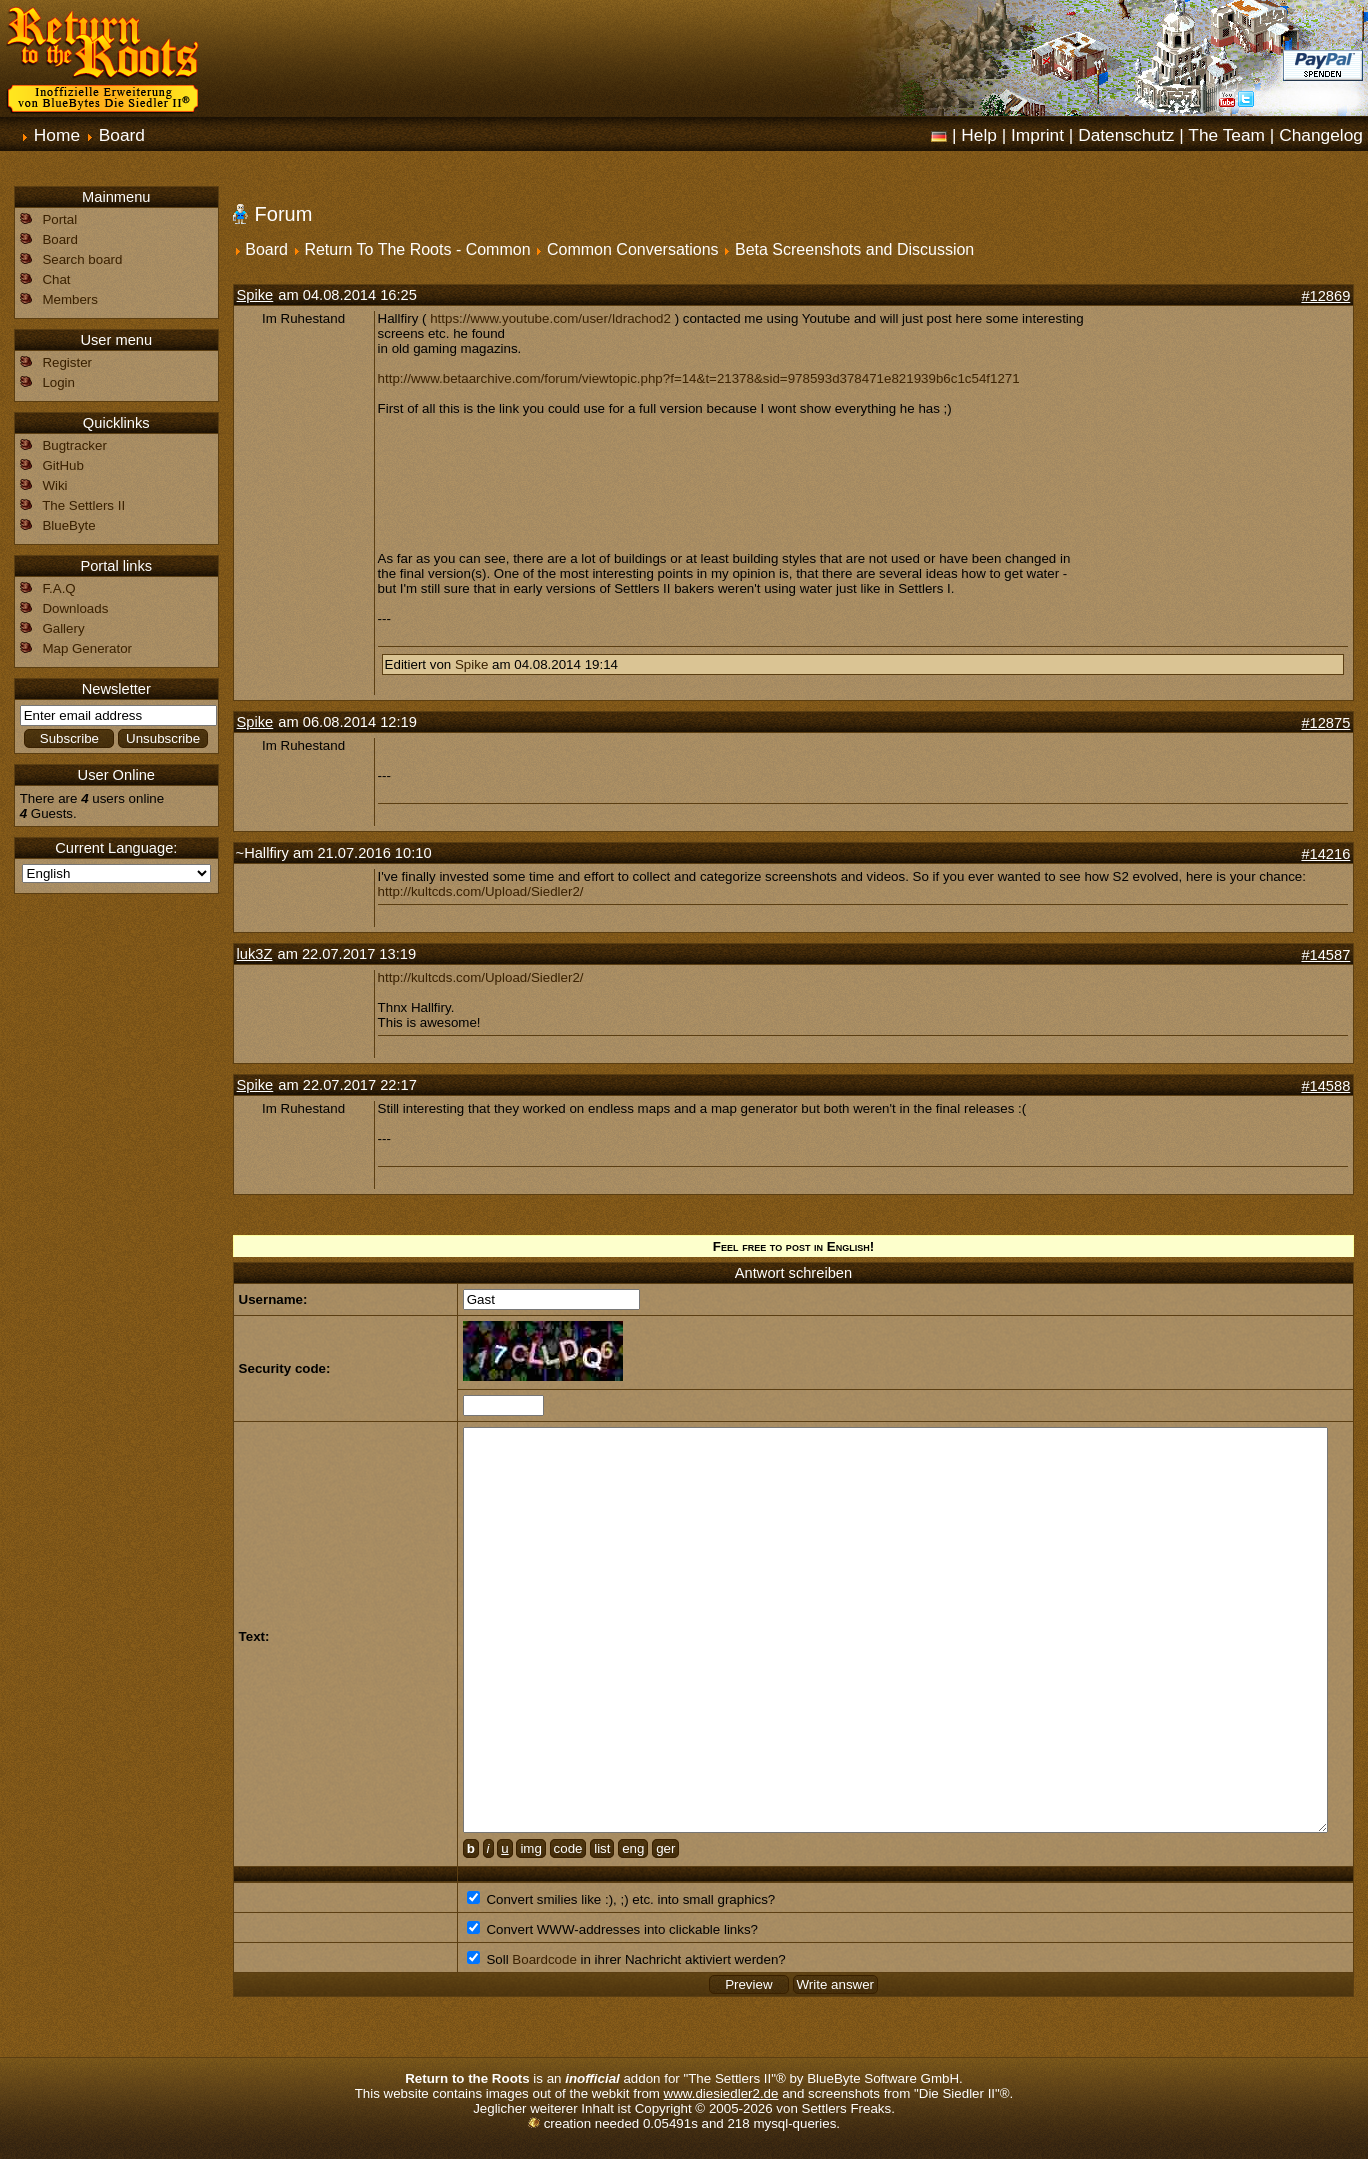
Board (122, 135)
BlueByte (68, 525)
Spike (255, 295)
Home (57, 135)
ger (665, 1848)
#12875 (1325, 723)
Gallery (63, 628)
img (530, 1848)
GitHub (62, 465)
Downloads (75, 608)
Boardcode (544, 1959)
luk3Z (255, 954)
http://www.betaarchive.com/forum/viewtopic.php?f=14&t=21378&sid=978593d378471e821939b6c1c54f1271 (699, 378)
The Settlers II (83, 505)
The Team (1226, 135)
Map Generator (87, 648)
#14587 (1325, 955)
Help (979, 135)
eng (633, 1848)
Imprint (1037, 135)
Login (58, 382)
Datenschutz (1126, 135)
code (568, 1848)
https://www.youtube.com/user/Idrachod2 (550, 318)
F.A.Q (58, 588)
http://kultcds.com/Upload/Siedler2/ (481, 891)
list (602, 1848)
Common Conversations (633, 249)
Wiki (54, 485)
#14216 (1325, 854)
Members (70, 299)
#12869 (1325, 296)
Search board (82, 259)
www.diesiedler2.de (721, 2093)
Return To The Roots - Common (417, 249)
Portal (59, 219)
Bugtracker (74, 445)
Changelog (1321, 135)
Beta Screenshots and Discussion (854, 249)
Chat (56, 279)
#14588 (1325, 1086)
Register (67, 362)
